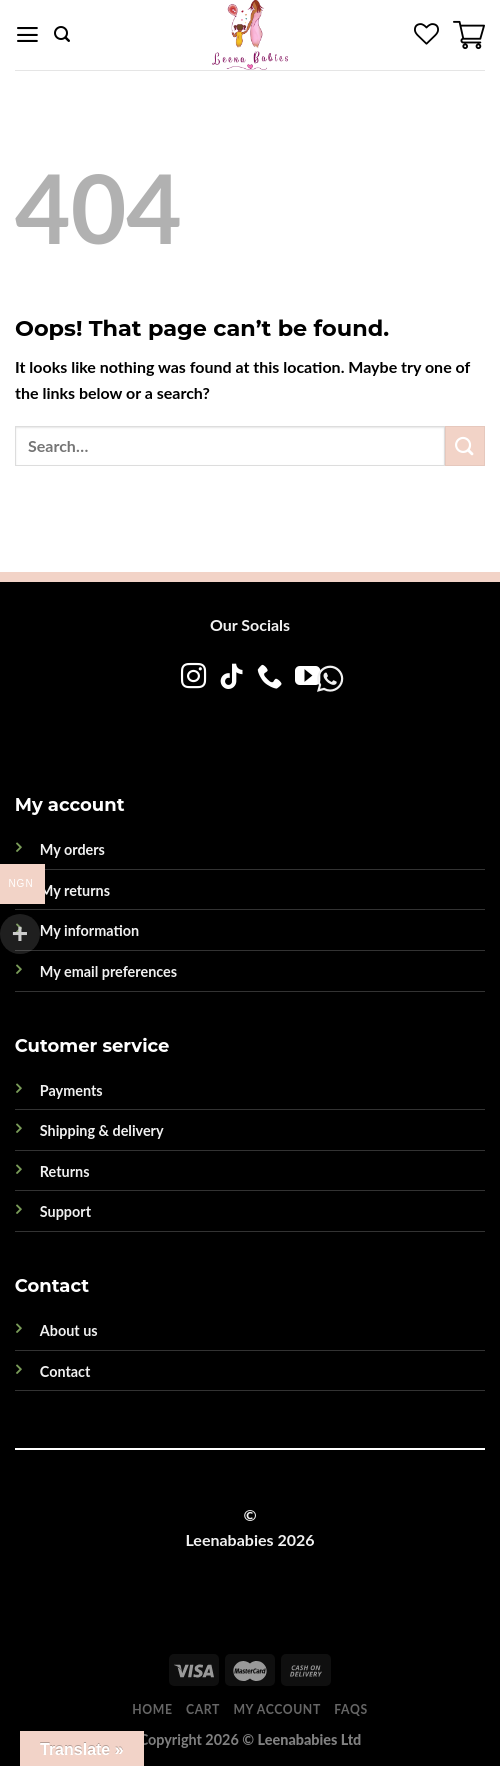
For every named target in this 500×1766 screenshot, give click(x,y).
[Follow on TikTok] (230, 678)
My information (89, 930)
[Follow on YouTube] (306, 678)
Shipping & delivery (102, 1130)
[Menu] (27, 35)
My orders (72, 849)
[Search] (62, 34)
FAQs (350, 1709)
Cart (203, 1709)
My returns (75, 890)
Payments (71, 1090)
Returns (65, 1171)
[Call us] (268, 678)
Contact (65, 1371)
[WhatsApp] (266, 718)
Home (152, 1709)
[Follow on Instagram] (192, 678)
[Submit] (465, 445)
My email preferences (108, 971)
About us (69, 1330)
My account (276, 1709)
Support (65, 1211)
